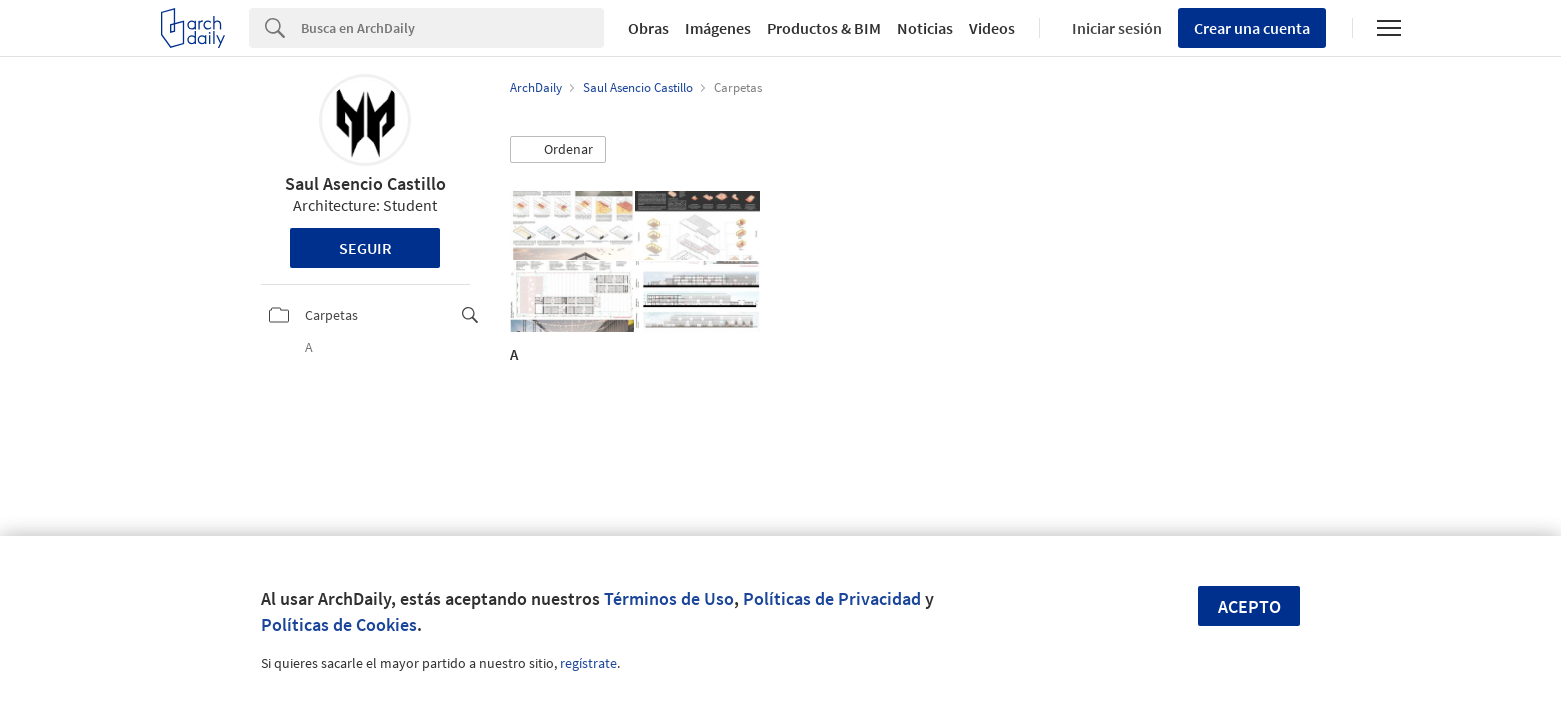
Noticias (925, 28)
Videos (992, 28)
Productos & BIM (824, 28)
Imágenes (718, 28)
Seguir (365, 248)
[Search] (452, 28)
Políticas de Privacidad (832, 598)
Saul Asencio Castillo (365, 183)
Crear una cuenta (1252, 28)
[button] (558, 150)
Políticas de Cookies (339, 624)
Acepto (1249, 606)
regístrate (588, 663)
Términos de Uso (669, 598)
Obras (648, 28)
